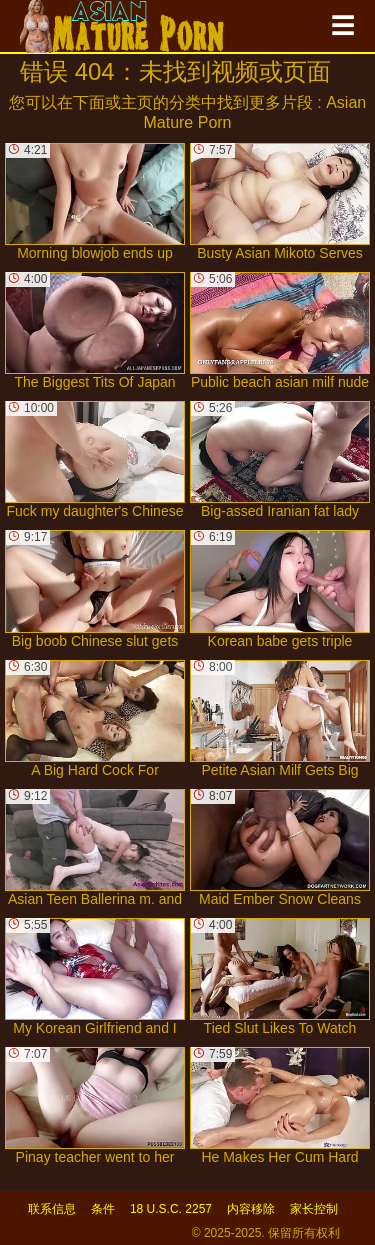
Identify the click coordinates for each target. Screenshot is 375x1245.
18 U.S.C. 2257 (171, 1209)
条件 (103, 1209)
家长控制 (314, 1209)
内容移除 (251, 1209)
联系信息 (52, 1209)
